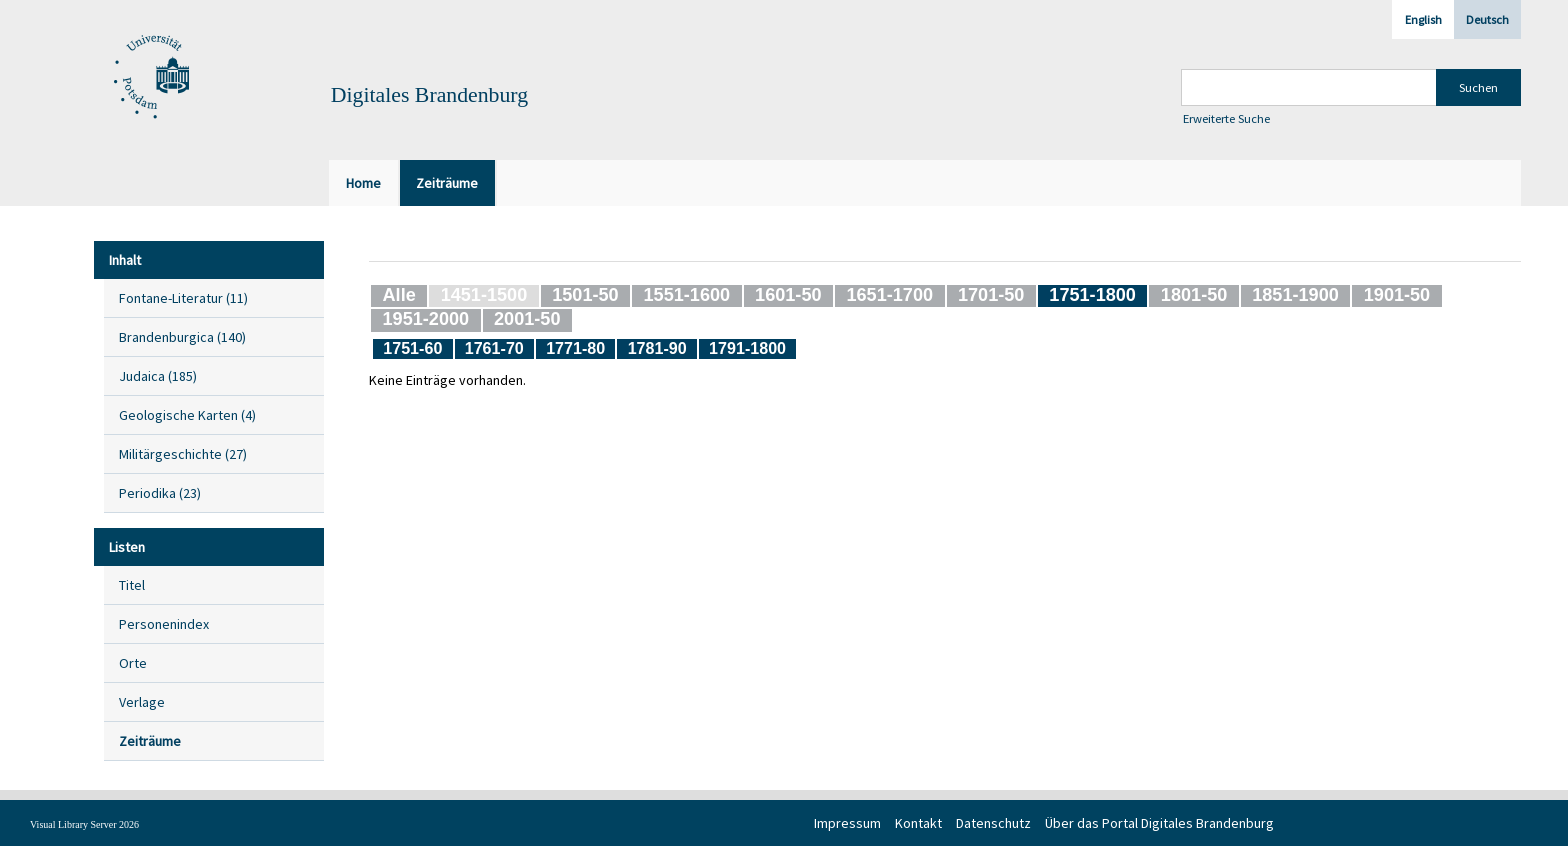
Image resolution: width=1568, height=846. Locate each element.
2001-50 (527, 319)
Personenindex (164, 624)
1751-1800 (1092, 295)
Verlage (142, 702)
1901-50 (1397, 295)
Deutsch (1487, 19)
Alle (399, 295)
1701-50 (991, 295)
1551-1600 (687, 295)
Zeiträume (150, 741)
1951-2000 (426, 319)
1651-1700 (889, 295)
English (1423, 19)
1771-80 (575, 348)
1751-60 (412, 348)
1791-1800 (747, 348)
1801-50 (1194, 295)
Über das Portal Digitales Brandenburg (1159, 823)
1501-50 (585, 295)
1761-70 (494, 348)
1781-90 (657, 348)
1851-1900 (1295, 295)
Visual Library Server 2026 (84, 824)
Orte (133, 663)
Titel (132, 585)
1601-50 (788, 295)
